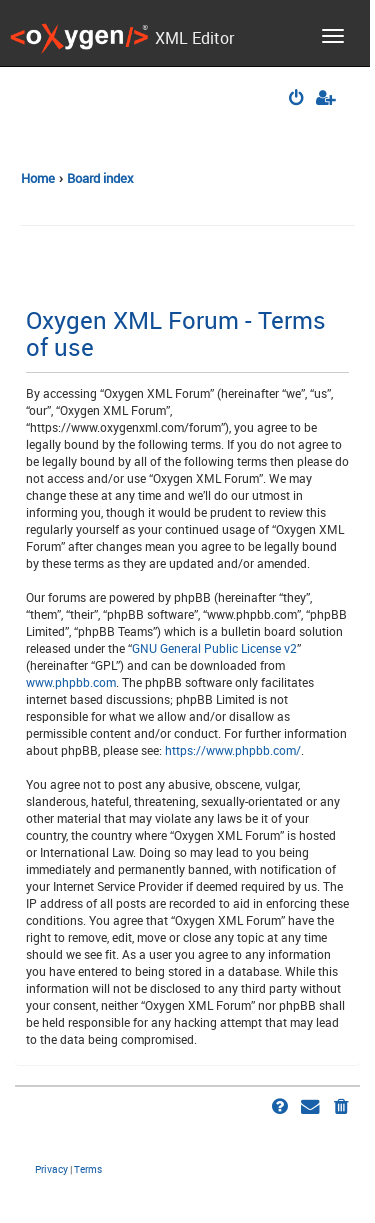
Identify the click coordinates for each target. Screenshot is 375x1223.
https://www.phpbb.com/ (233, 750)
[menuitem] (297, 99)
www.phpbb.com (71, 682)
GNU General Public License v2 (214, 648)
